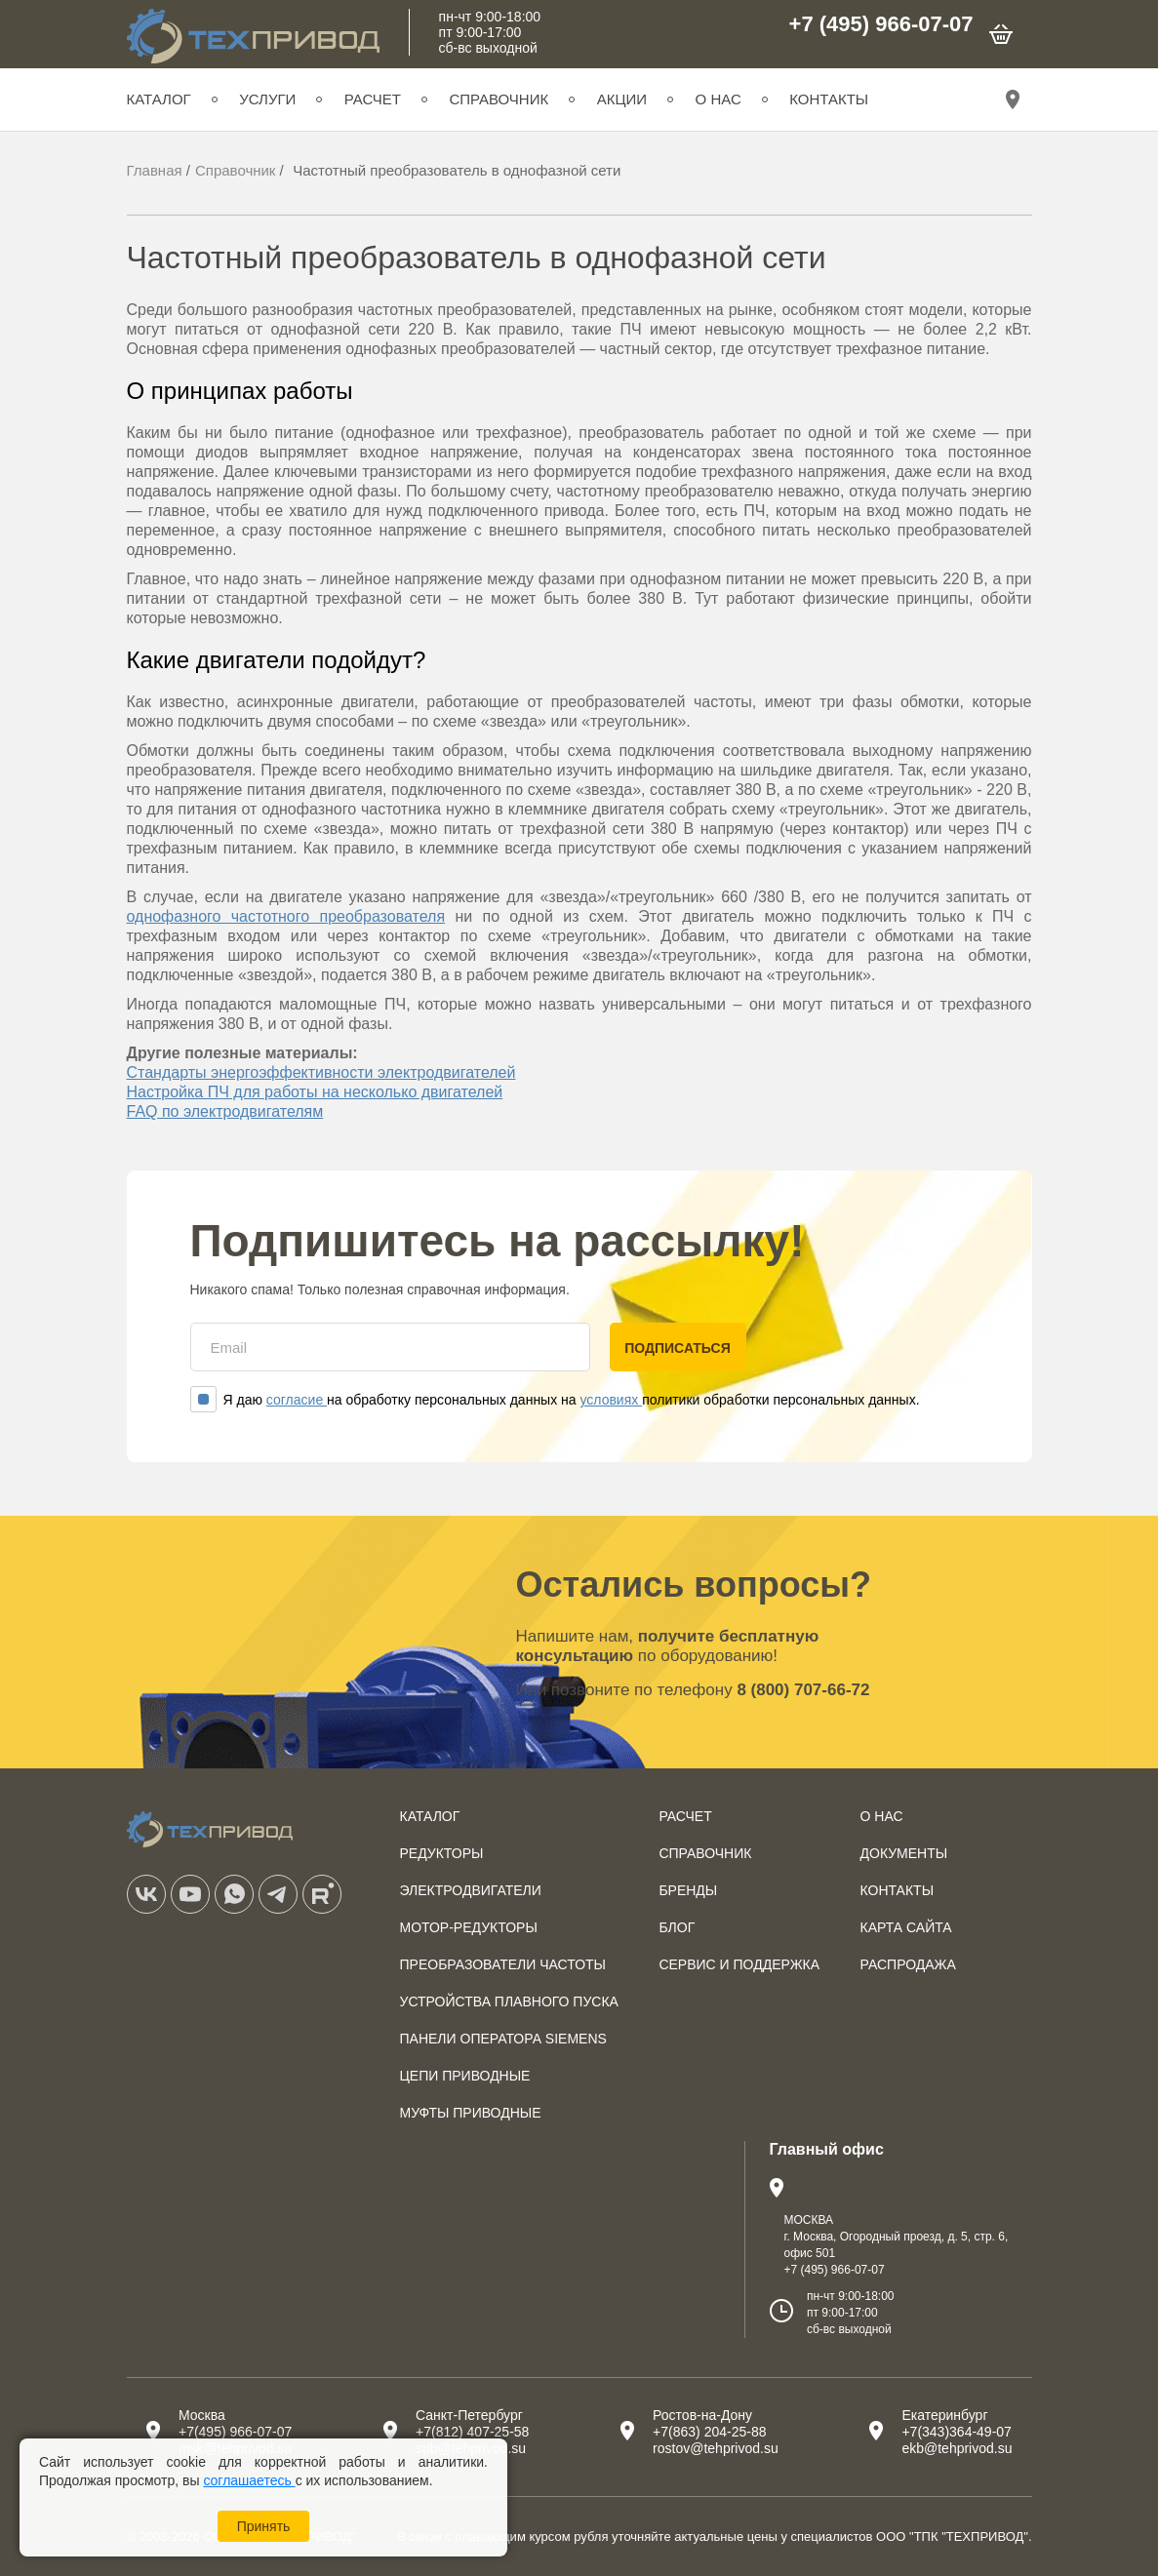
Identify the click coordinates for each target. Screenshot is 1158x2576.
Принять (264, 2526)
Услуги (267, 99)
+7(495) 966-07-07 (235, 2431)
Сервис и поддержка (739, 1964)
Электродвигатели (470, 1890)
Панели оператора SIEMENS (503, 2038)
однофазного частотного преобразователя (286, 916)
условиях (610, 1399)
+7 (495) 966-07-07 (881, 24)
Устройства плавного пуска (509, 2001)
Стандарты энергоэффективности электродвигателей (321, 1072)
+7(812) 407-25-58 (472, 2431)
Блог (677, 1927)
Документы (904, 1853)
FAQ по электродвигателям (225, 1111)
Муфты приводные (470, 2112)
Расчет (372, 99)
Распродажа (908, 1964)
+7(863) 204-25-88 (709, 2431)
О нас (718, 99)
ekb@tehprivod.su (956, 2448)
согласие (296, 1399)
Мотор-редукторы (469, 1927)
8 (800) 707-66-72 (803, 1690)
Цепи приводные (465, 2075)
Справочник (498, 99)
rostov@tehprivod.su (716, 2448)
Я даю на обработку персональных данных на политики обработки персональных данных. (555, 1399)
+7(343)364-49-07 (956, 2431)
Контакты (828, 99)
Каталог (159, 99)
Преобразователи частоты (503, 1964)
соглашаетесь (249, 2480)
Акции (622, 99)
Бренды (688, 1890)
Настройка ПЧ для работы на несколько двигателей (315, 1092)
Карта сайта (906, 1927)
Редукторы (442, 1853)
